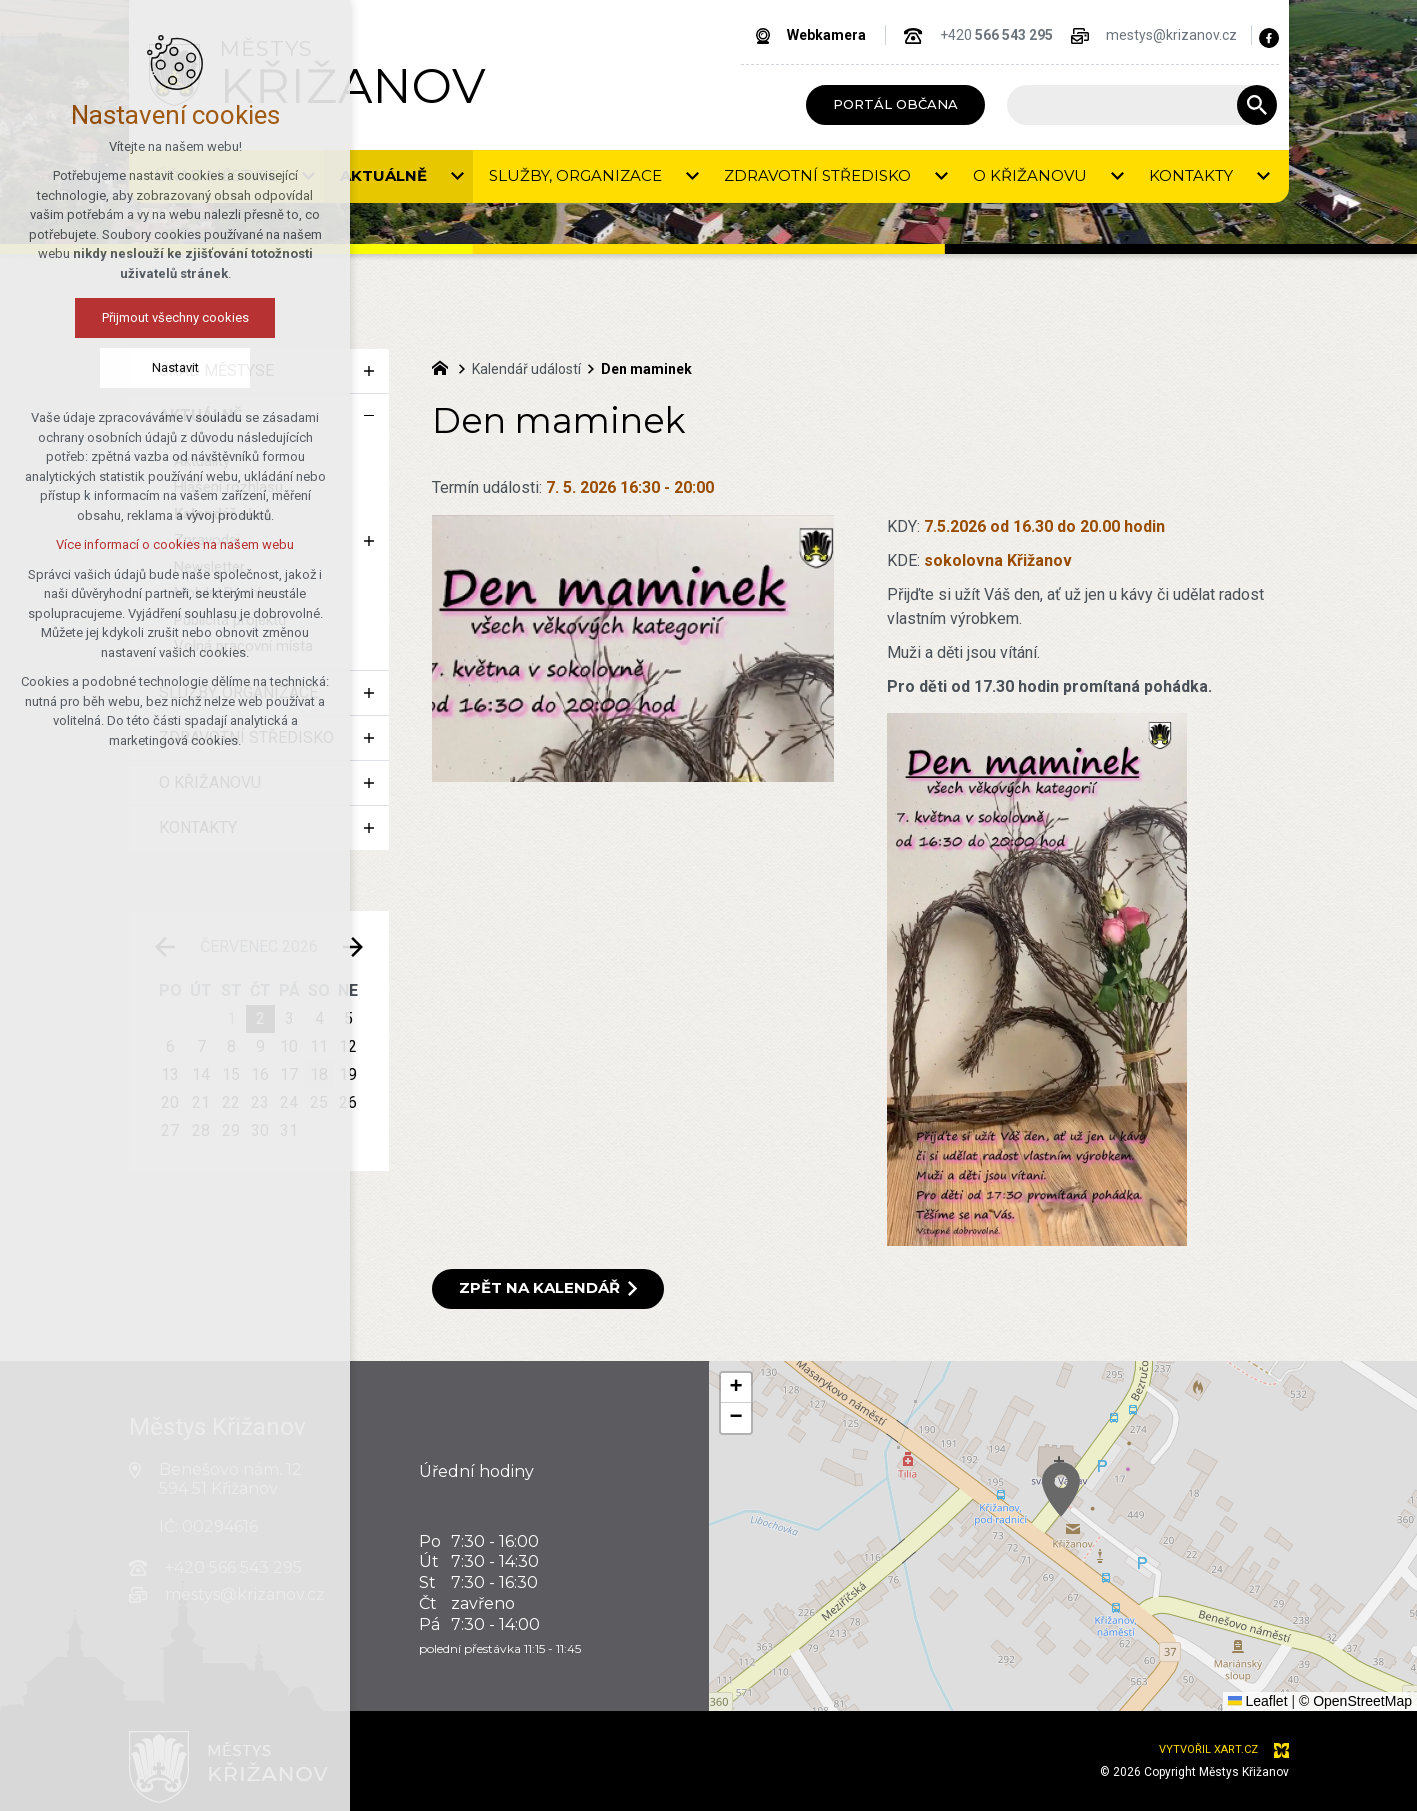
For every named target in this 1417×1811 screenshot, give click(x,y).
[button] (736, 1388)
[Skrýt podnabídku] (369, 416)
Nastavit (175, 367)
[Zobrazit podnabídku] (458, 176)
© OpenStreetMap (1355, 1701)
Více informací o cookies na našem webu (175, 544)
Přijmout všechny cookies (175, 317)
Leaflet (1258, 1701)
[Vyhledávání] (1257, 105)
